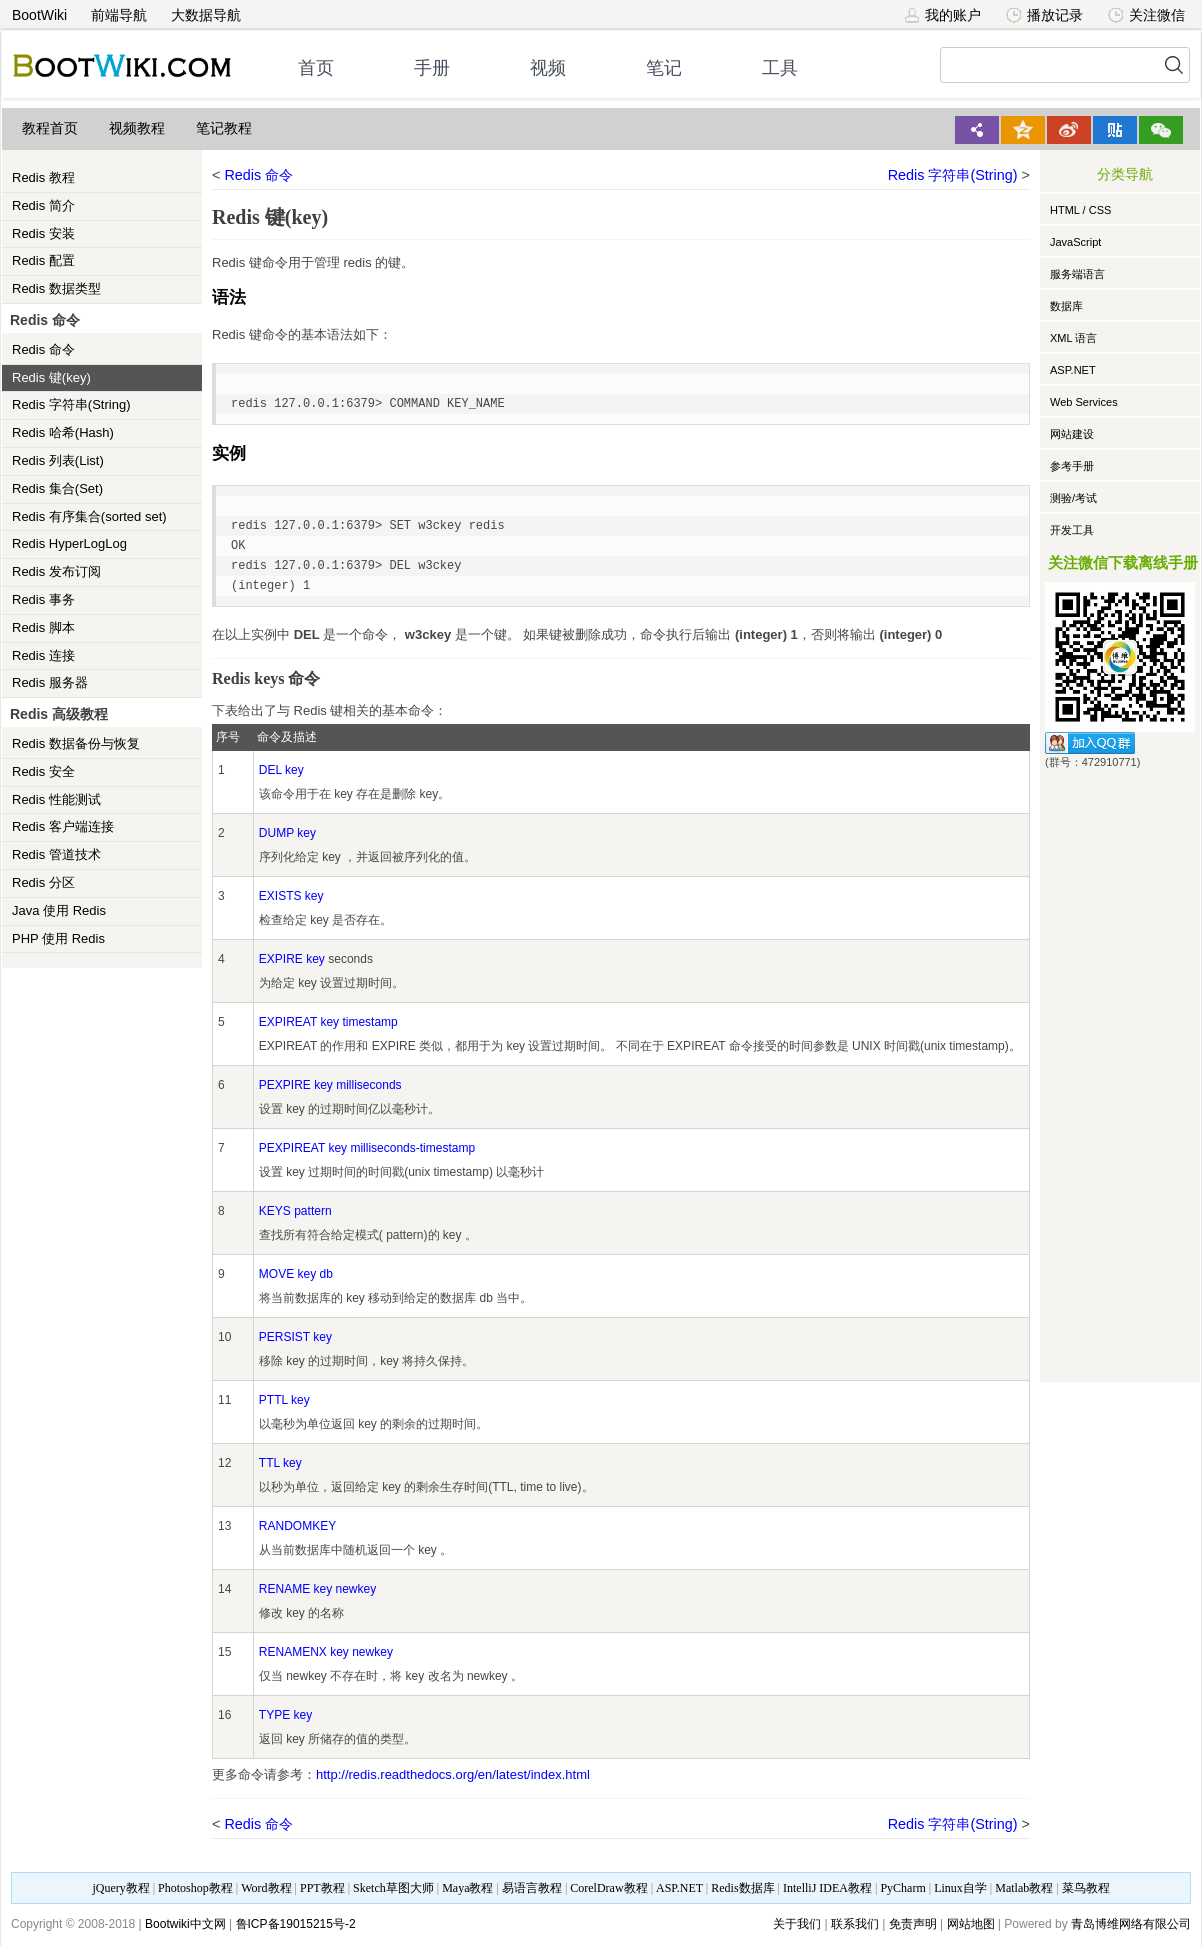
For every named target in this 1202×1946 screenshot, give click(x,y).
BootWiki (39, 15)
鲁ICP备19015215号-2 (296, 1924)
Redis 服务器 (50, 682)
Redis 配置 (43, 260)
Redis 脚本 (43, 627)
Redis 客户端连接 (63, 826)
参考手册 (1072, 466)
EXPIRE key (292, 959)
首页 (316, 68)
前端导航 (119, 15)
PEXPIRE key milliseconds (330, 1085)
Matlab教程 (1024, 1888)
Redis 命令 (43, 349)
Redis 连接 (43, 655)
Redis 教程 (43, 177)
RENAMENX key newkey (326, 1652)
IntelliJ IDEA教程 (827, 1888)
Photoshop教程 (195, 1888)
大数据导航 (206, 15)
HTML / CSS (1080, 210)
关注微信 (1146, 15)
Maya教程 (467, 1888)
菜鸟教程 (1086, 1888)
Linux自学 (960, 1888)
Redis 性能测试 (56, 799)
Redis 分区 (43, 882)
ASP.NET (1073, 370)
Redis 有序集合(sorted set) (89, 516)
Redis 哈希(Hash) (63, 432)
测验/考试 (1073, 498)
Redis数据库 (742, 1888)
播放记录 (1044, 15)
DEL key (281, 770)
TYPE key (285, 1715)
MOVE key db (296, 1274)
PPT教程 (322, 1888)
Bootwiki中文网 (185, 1924)
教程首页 (50, 128)
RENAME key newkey (317, 1589)
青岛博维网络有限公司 (1131, 1924)
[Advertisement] (1120, 1072)
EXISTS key (291, 896)
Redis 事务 (43, 599)
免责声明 (913, 1924)
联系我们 (855, 1924)
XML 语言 (1073, 338)
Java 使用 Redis (59, 910)
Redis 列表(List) (58, 460)
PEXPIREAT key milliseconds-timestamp (367, 1148)
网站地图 (971, 1924)
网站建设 (1072, 434)
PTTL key (284, 1400)
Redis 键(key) (51, 377)
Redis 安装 (43, 233)
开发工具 (1072, 530)
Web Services (1084, 402)
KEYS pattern (295, 1211)
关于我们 (797, 1924)
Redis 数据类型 (56, 288)
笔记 (664, 68)
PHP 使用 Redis (58, 938)
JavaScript (1075, 242)
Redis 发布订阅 (56, 571)
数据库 (1066, 306)
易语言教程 (532, 1888)
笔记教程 (224, 128)
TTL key (280, 1463)
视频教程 (137, 128)
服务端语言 (1077, 274)
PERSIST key (295, 1337)
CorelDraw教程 (608, 1888)
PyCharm (902, 1888)
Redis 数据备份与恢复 (76, 743)
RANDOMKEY (297, 1526)
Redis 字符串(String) (71, 404)
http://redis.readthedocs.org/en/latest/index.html (453, 1774)
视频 (548, 68)
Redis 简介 (43, 205)
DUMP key (287, 833)
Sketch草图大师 (393, 1888)
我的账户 (942, 15)
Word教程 (266, 1888)
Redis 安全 (43, 771)
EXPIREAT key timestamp (328, 1022)
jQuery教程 (120, 1888)
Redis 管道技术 (56, 854)
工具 (780, 68)
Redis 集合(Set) (57, 488)
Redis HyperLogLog (69, 543)
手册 (432, 68)
